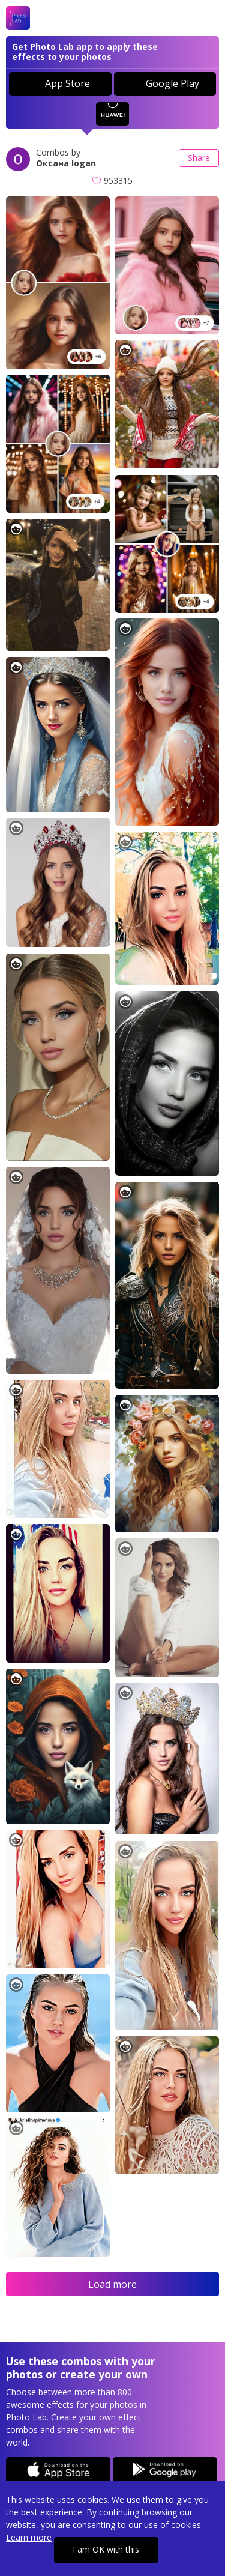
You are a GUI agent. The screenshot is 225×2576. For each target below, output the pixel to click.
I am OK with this (106, 2549)
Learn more (29, 2537)
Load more (112, 2284)
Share (199, 157)
